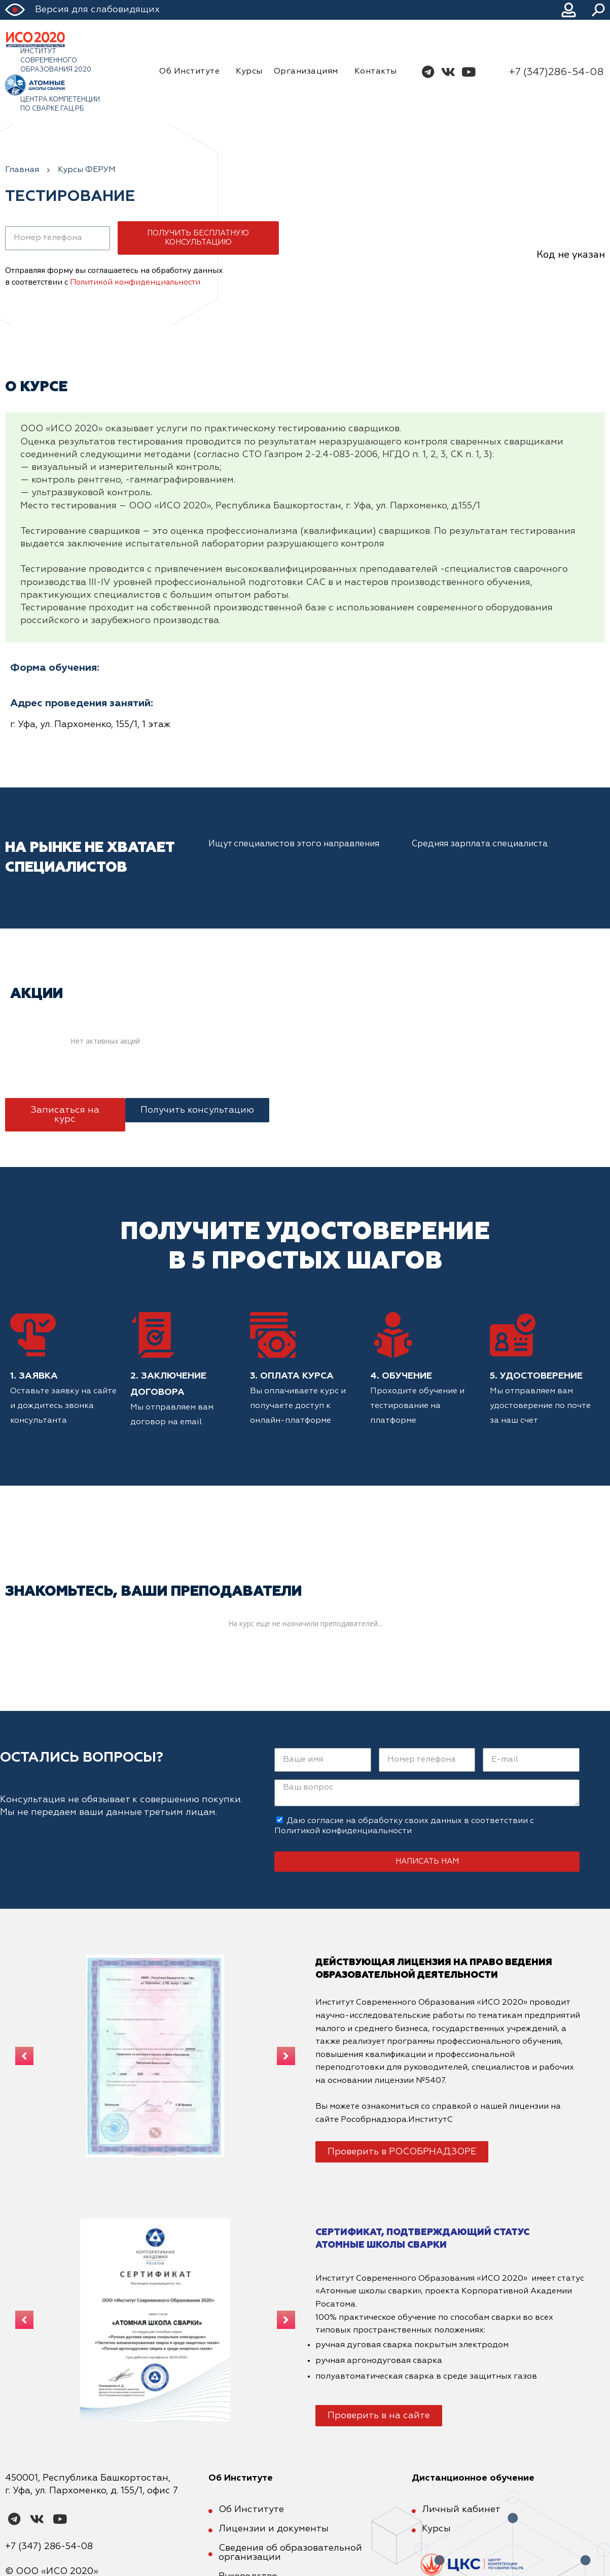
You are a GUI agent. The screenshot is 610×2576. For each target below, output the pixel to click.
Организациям (308, 72)
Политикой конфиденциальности (135, 282)
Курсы (249, 71)
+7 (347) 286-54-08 (49, 2546)
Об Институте (192, 72)
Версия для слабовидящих (97, 9)
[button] (65, 1114)
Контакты (375, 71)
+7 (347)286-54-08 (556, 72)
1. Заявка (34, 1376)
